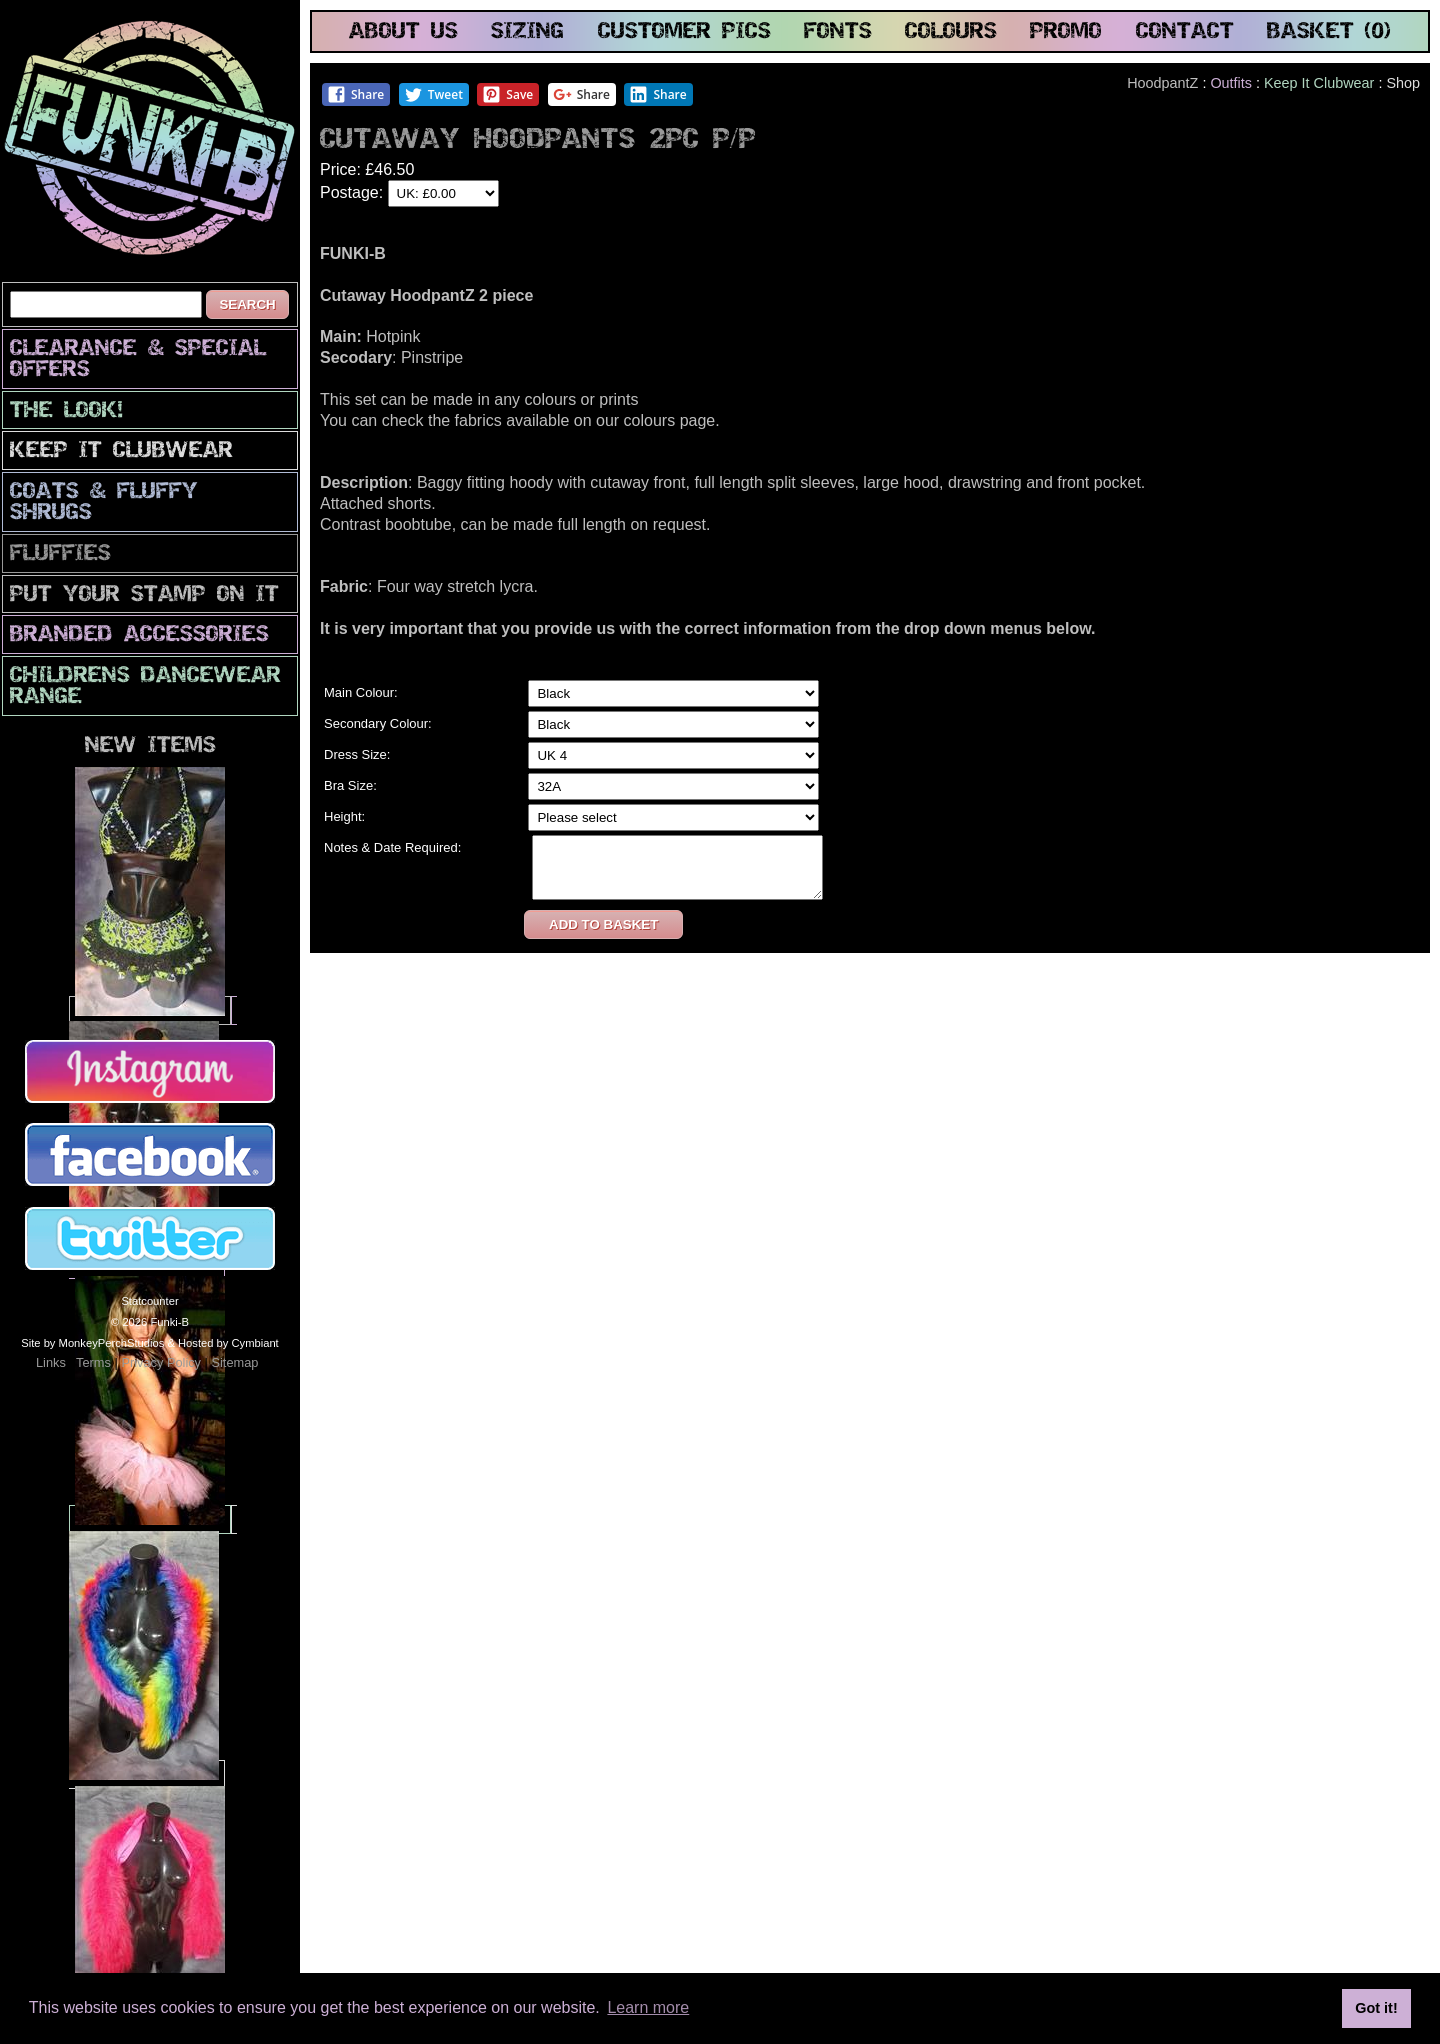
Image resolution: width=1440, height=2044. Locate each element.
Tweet (433, 94)
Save (507, 94)
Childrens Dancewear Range (145, 687)
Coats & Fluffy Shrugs (104, 503)
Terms (93, 1362)
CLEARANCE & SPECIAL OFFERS (138, 360)
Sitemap (234, 1362)
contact (1185, 32)
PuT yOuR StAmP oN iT (144, 595)
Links (51, 1362)
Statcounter (149, 1301)
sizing (527, 32)
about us (403, 32)
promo (1066, 32)
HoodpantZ (1162, 83)
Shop (1403, 83)
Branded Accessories (139, 635)
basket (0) (1329, 32)
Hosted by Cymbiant (228, 1343)
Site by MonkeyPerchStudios (92, 1343)
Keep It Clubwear (121, 451)
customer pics (684, 32)
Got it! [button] (1376, 2008)
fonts (838, 32)
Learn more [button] (648, 2007)
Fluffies (60, 554)
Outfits (1231, 83)
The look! (66, 411)
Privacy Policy (161, 1362)
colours (951, 32)
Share (355, 94)
